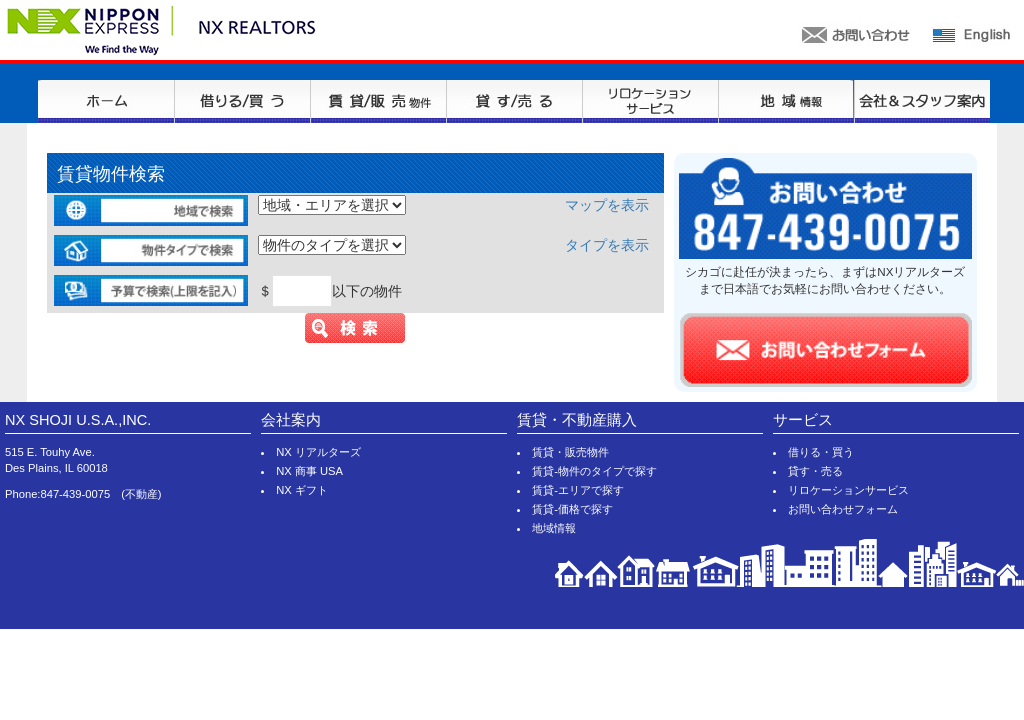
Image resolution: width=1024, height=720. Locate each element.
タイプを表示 (607, 245)
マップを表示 (607, 205)
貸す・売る (815, 471)
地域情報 (554, 528)
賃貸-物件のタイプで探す (594, 471)
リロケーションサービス (848, 490)
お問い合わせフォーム (843, 509)
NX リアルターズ (318, 452)
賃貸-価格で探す (572, 509)
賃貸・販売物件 (570, 452)
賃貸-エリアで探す (578, 490)
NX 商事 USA (309, 471)
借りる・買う (821, 452)
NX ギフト (302, 490)
